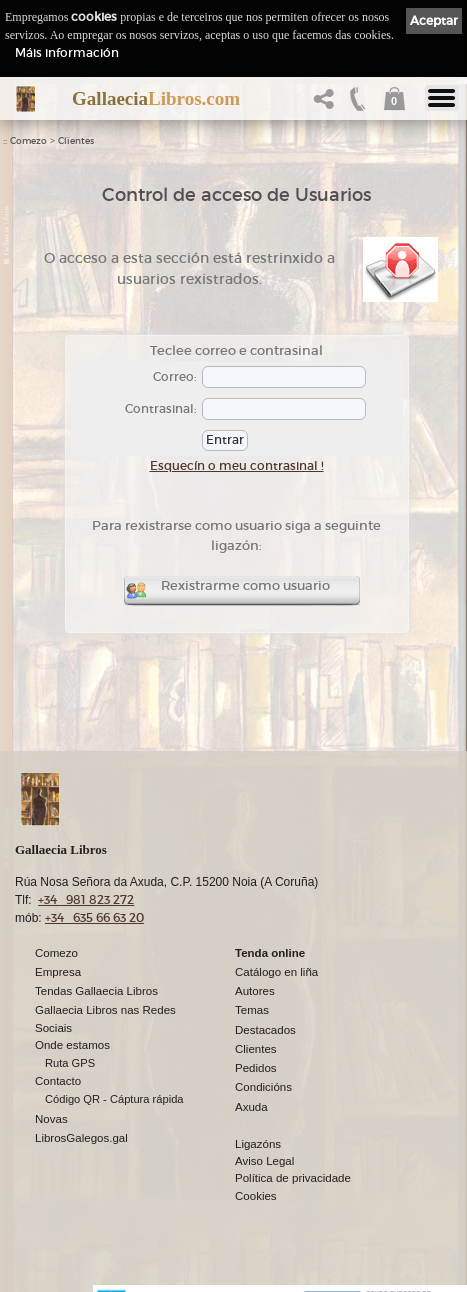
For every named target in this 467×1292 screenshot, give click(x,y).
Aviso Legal (264, 1162)
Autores (255, 992)
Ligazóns (258, 1145)
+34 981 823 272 (86, 900)
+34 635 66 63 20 (94, 918)
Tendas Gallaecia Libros (96, 992)
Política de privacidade (293, 1179)
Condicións (263, 1088)
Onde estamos (72, 1046)
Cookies (256, 1197)
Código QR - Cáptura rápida (114, 1100)
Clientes (76, 141)
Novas (51, 1120)
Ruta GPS (70, 1064)
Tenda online (270, 954)
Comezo (28, 141)
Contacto (58, 1082)
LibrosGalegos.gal (81, 1139)
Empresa (58, 973)
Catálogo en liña (276, 973)
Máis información (67, 52)
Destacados (265, 1031)
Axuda (251, 1108)
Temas (252, 1011)
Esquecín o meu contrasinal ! (237, 465)
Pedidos (256, 1069)
